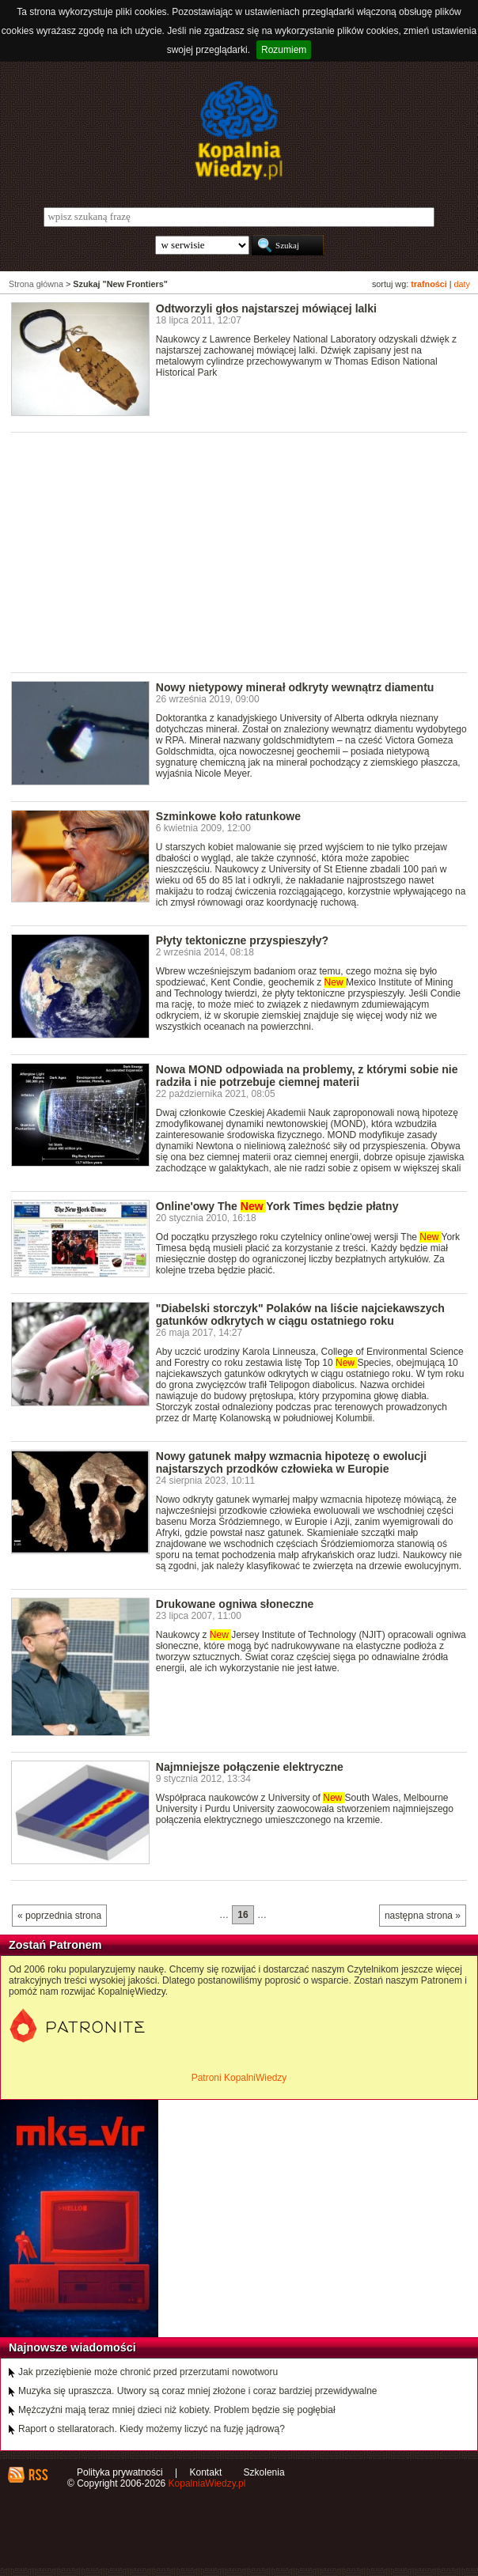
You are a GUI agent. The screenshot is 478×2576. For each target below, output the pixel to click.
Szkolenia (264, 2472)
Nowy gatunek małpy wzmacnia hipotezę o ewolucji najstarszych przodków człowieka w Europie (291, 1462)
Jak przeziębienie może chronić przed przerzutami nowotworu (148, 2371)
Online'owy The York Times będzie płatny (277, 1206)
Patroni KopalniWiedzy (239, 2077)
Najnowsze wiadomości (72, 2347)
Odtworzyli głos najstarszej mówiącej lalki (266, 308)
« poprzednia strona (59, 1915)
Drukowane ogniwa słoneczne (235, 1604)
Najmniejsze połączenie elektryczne (249, 1767)
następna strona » (423, 1915)
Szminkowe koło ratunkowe (228, 816)
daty (462, 284)
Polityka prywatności (120, 2472)
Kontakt (206, 2472)
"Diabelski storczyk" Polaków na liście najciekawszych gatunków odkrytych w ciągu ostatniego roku (300, 1314)
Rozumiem (283, 49)
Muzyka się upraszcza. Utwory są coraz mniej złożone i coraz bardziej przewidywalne (197, 2390)
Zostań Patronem (55, 1945)
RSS (37, 2475)
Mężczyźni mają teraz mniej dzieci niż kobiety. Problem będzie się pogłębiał (177, 2409)
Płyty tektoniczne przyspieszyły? (242, 940)
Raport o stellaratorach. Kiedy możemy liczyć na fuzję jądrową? (151, 2428)
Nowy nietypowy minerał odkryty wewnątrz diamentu (295, 687)
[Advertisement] (244, 551)
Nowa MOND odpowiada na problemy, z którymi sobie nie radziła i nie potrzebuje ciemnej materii (307, 1075)
